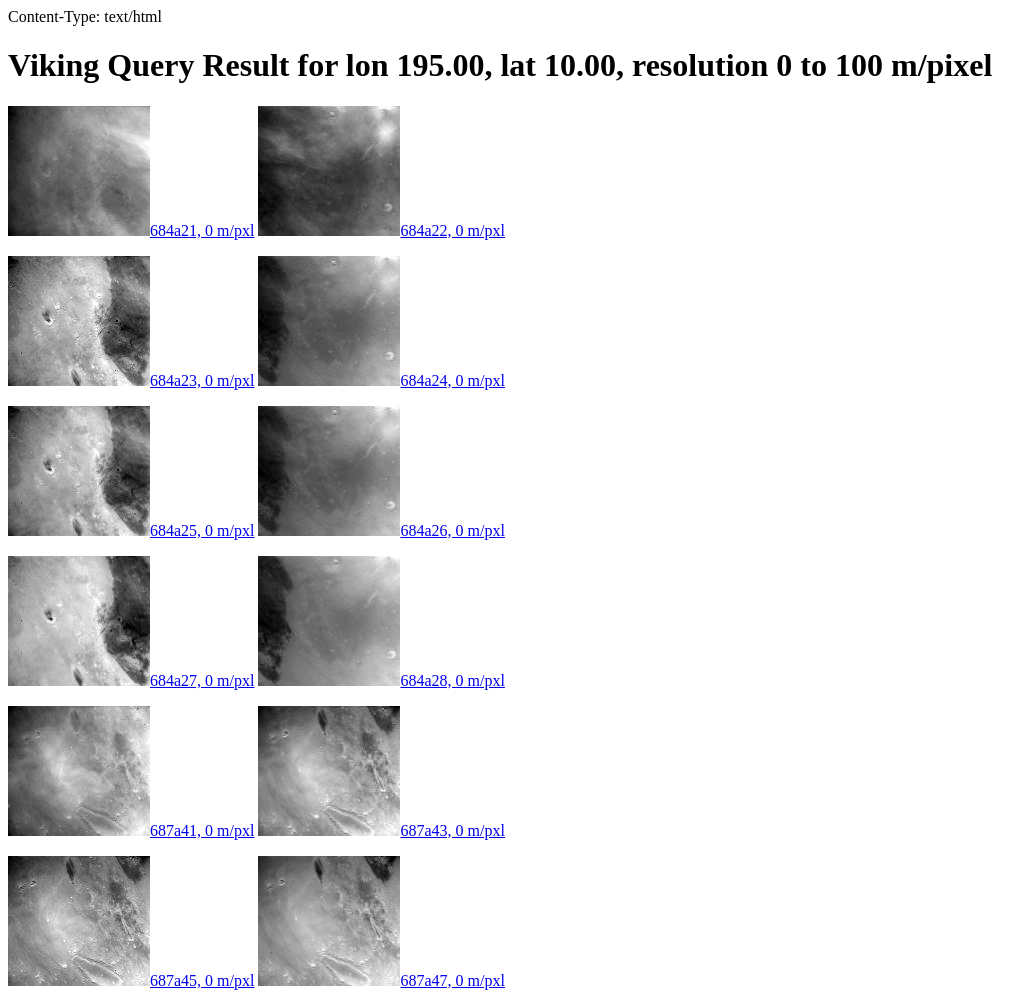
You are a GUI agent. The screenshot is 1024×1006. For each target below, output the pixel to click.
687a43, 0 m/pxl (381, 830)
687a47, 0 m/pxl (381, 980)
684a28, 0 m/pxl (381, 680)
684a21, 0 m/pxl (131, 230)
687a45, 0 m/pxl (131, 980)
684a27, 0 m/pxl (131, 680)
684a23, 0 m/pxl (131, 380)
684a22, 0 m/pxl (381, 230)
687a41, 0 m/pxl (131, 830)
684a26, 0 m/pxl (381, 530)
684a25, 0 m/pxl (131, 530)
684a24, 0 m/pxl (381, 380)
